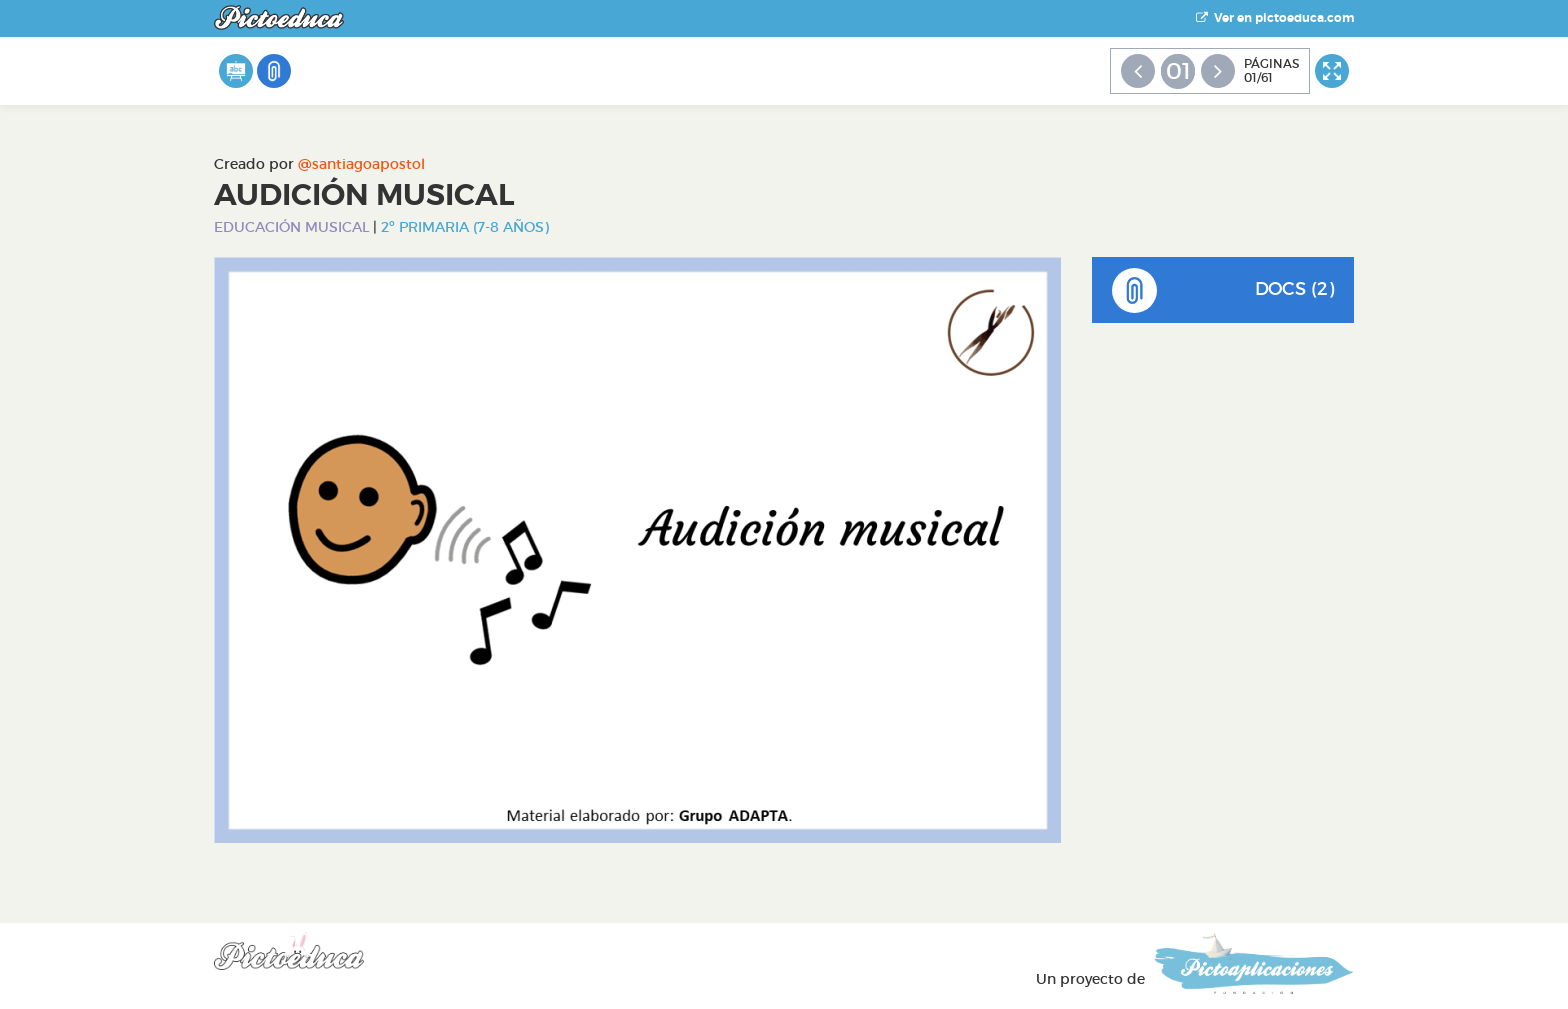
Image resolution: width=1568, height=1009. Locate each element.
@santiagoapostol (361, 164)
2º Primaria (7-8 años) (465, 227)
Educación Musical (291, 227)
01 (1178, 71)
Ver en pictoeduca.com (1275, 18)
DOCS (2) (1223, 290)
